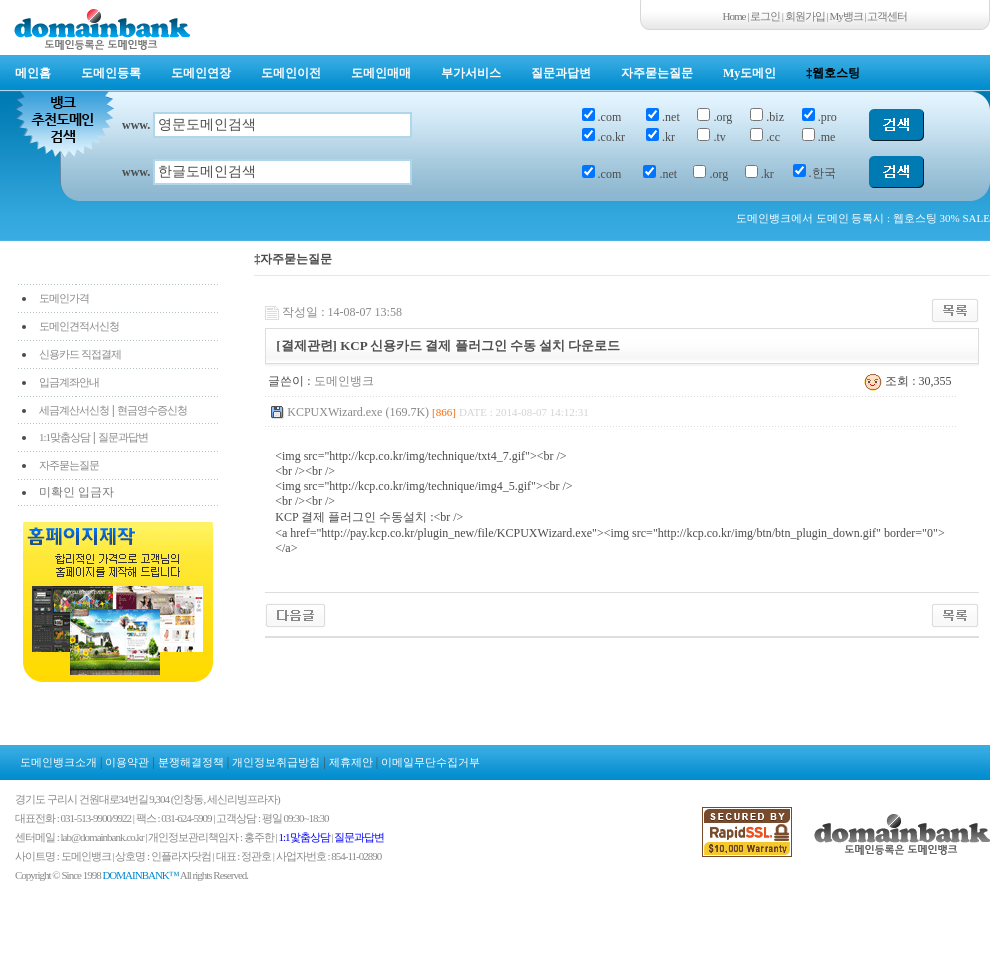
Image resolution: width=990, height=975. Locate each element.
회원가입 (805, 16)
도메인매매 (381, 73)
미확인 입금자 (76, 492)
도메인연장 (201, 73)
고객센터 (887, 16)
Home (734, 16)
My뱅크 (846, 16)
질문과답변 (561, 73)
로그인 (765, 16)
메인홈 (33, 73)
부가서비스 (471, 73)
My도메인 (749, 73)
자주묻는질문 (657, 73)
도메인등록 (111, 73)
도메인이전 (291, 73)
